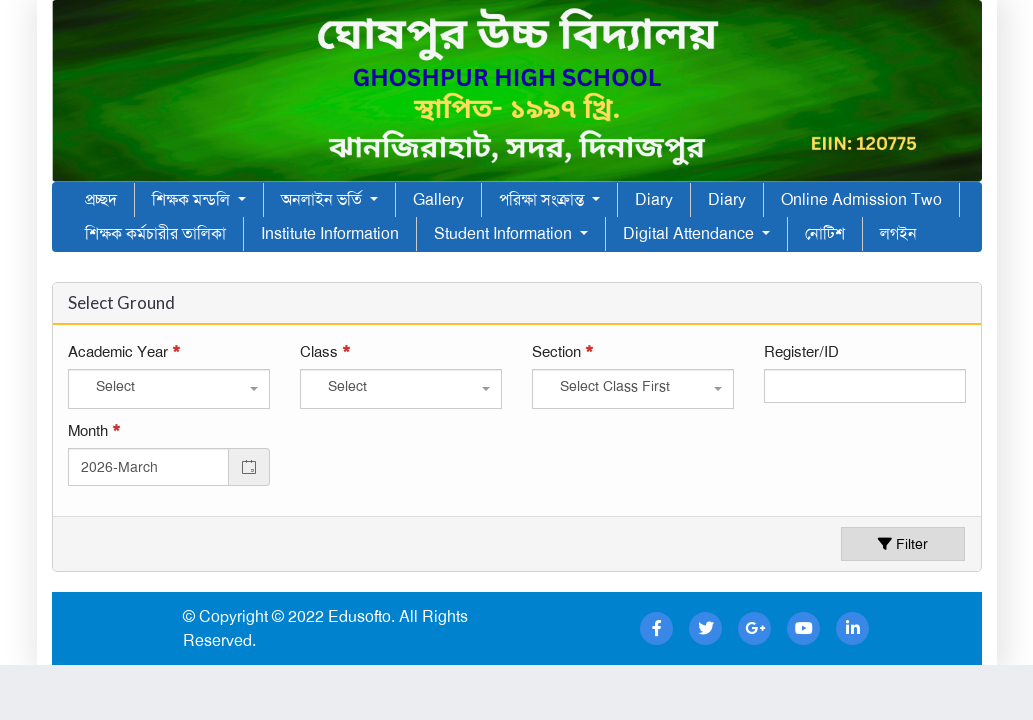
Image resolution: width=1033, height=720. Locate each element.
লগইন (898, 233)
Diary (654, 199)
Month (94, 431)
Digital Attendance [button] (690, 233)
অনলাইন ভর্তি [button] (323, 199)
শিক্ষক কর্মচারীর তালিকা (155, 233)
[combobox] (169, 389)
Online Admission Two (861, 199)
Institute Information (330, 233)
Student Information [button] (505, 233)
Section (562, 352)
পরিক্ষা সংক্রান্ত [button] (543, 199)
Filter (903, 544)
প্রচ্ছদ (101, 199)
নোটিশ (825, 233)
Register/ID (801, 352)
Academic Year (124, 352)
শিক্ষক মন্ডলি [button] (193, 199)
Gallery (438, 199)
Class (325, 352)
